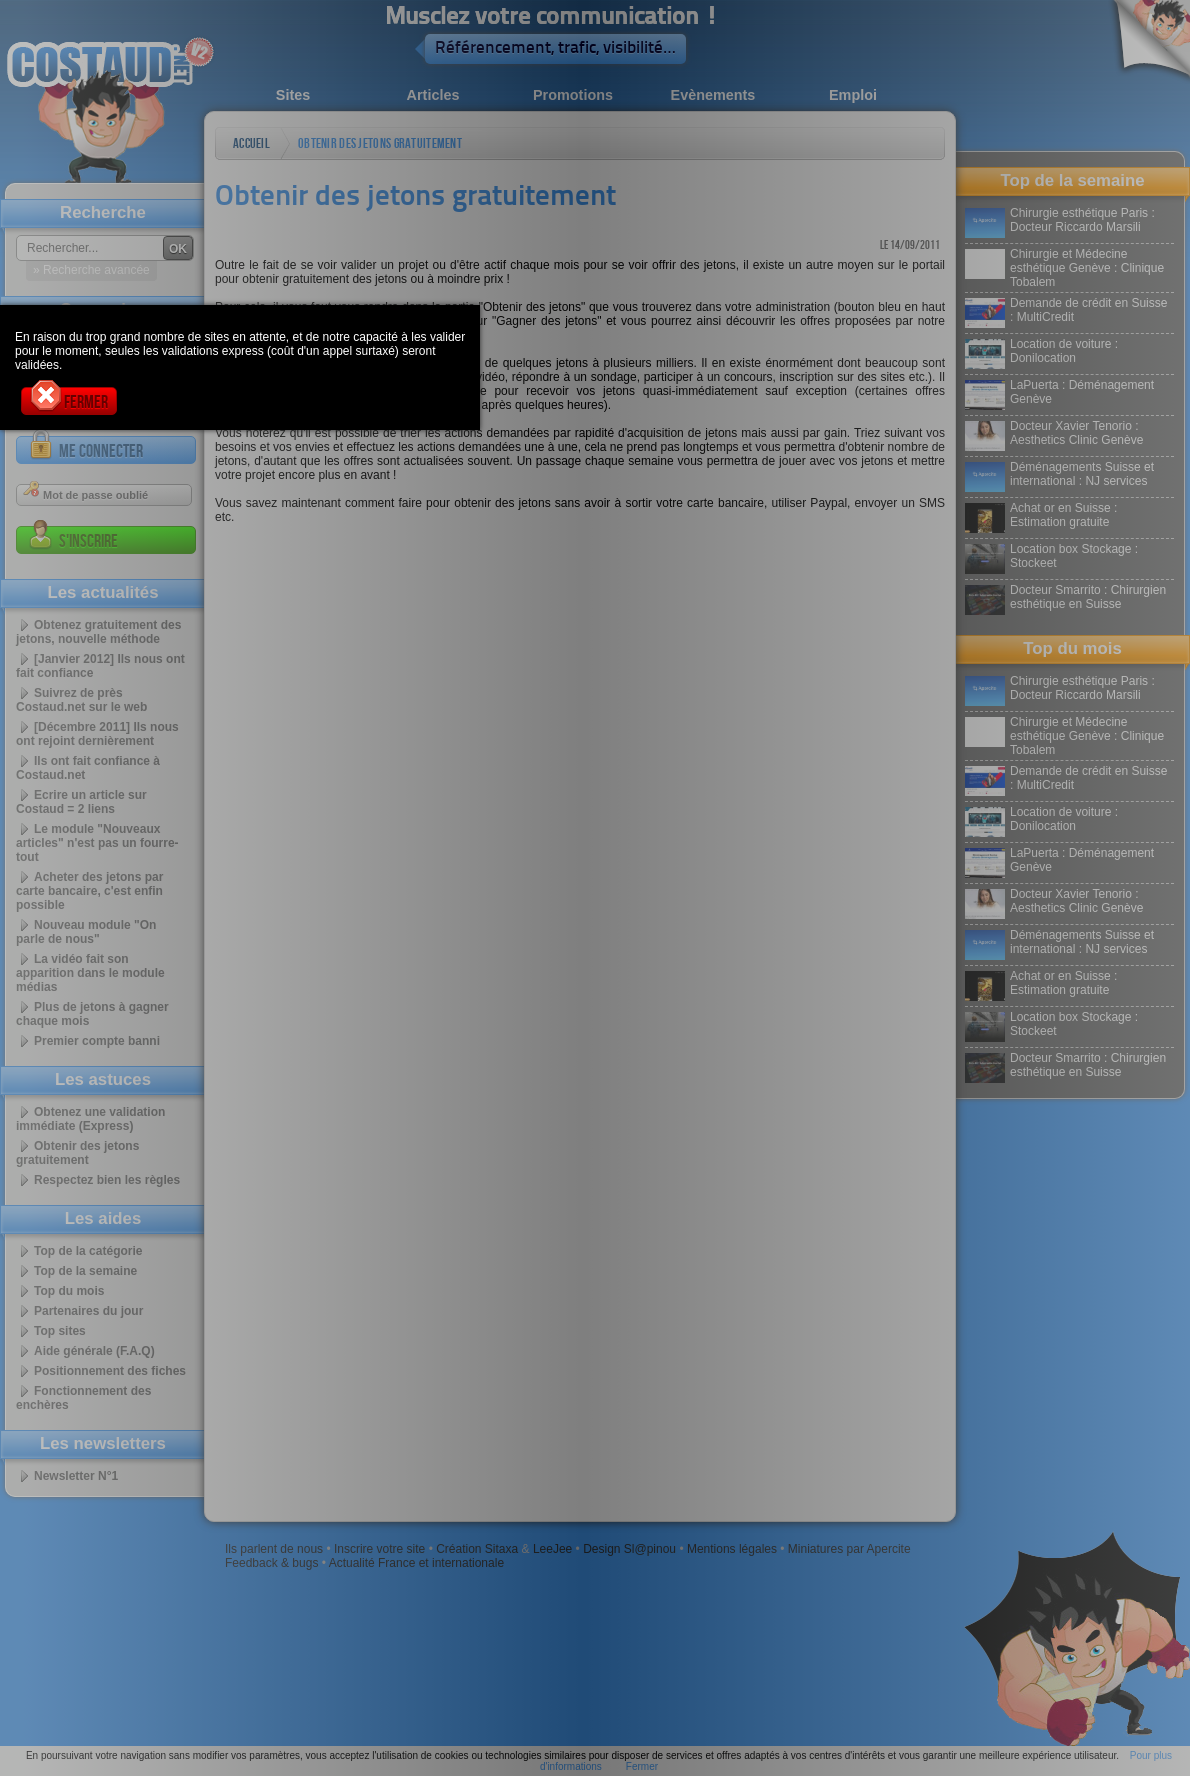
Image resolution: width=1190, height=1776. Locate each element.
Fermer (69, 400)
